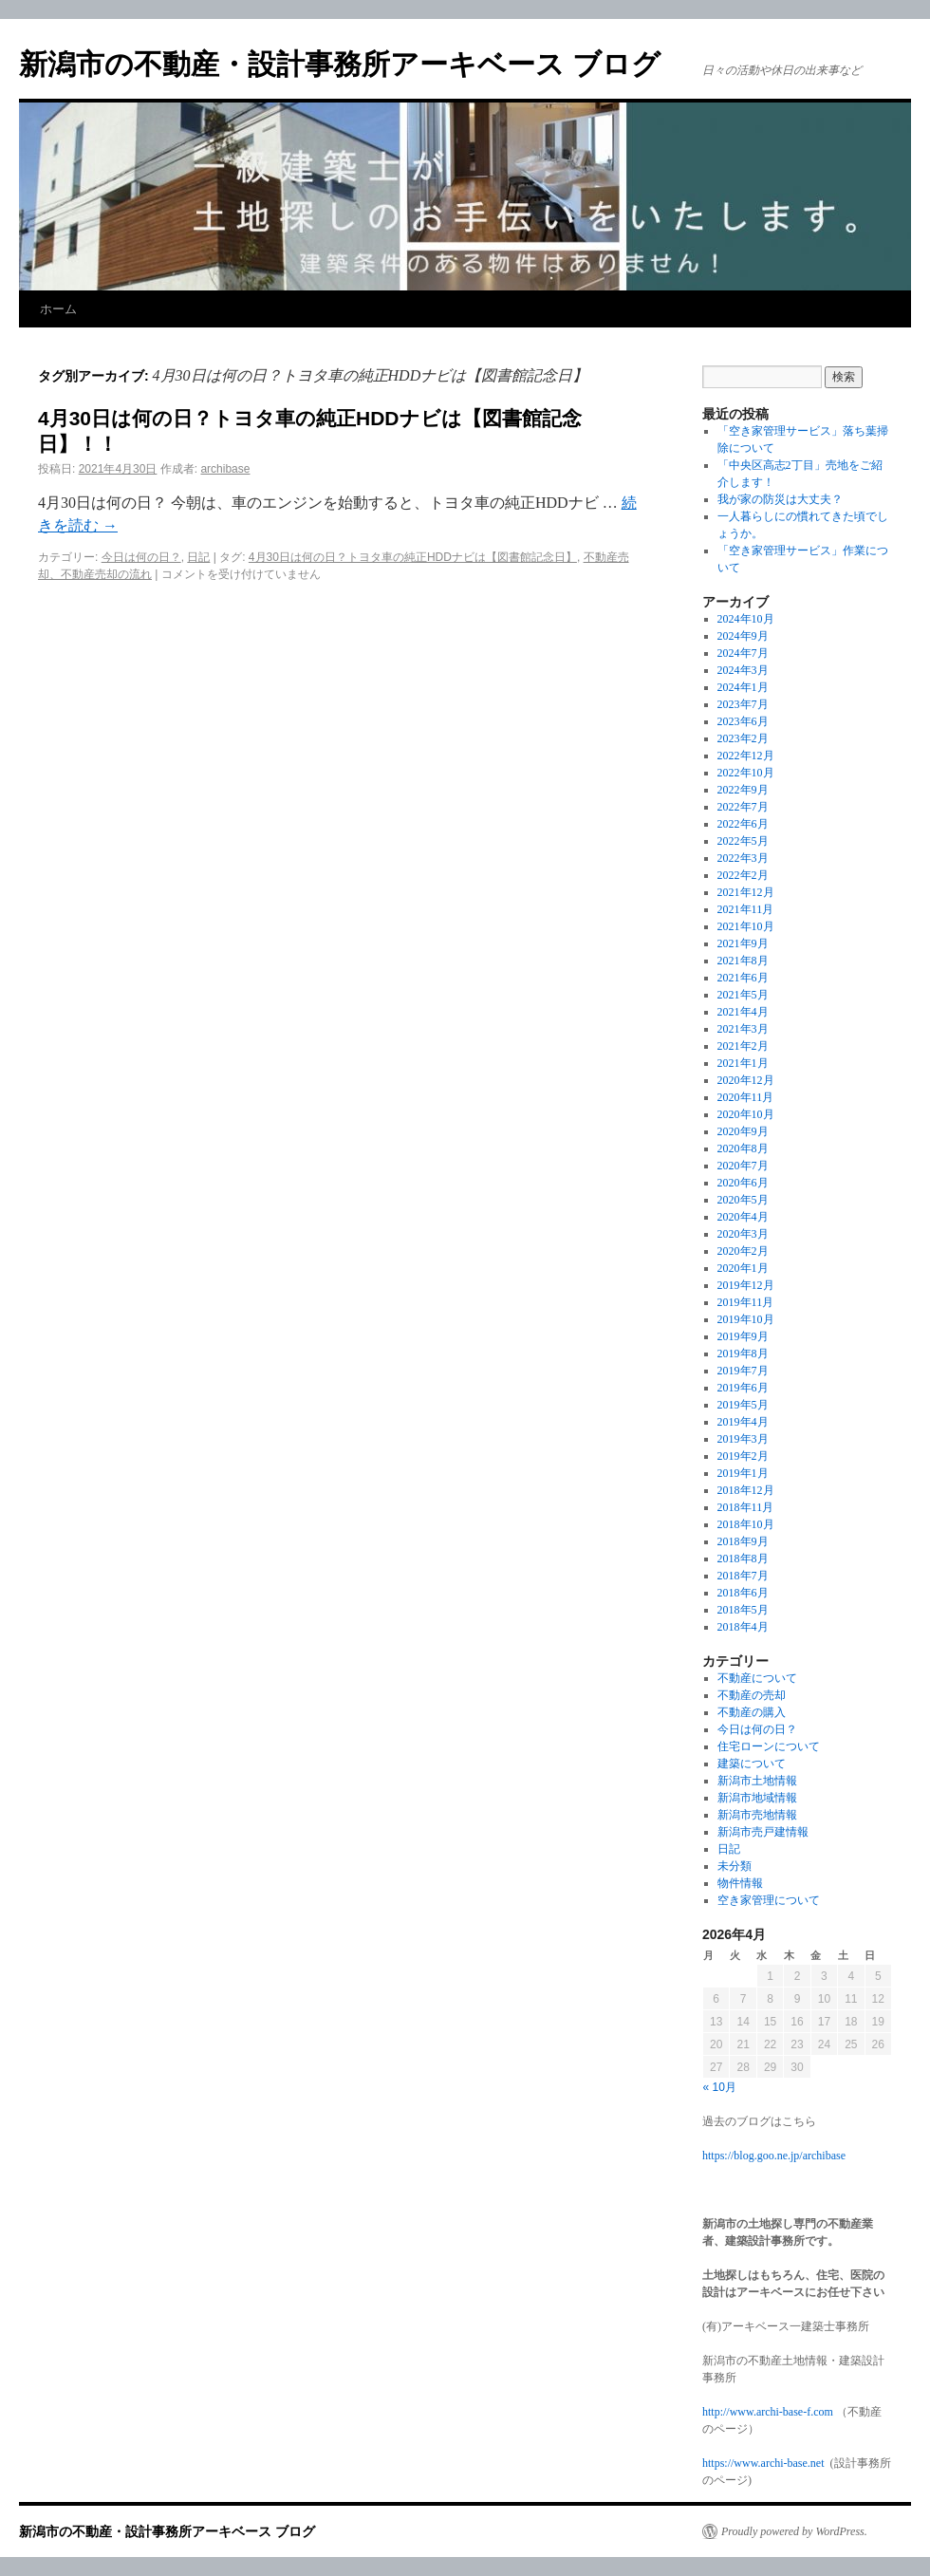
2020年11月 (745, 1097)
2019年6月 (743, 1387)
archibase (225, 469)
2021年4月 (743, 1011)
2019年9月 (743, 1336)
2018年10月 (745, 1524)
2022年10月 (745, 772)
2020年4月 (743, 1216)
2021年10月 (745, 926)
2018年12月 (745, 1490)
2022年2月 (743, 875)
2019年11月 (745, 1302)
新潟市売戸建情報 (763, 1832)
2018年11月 (745, 1507)
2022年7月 (743, 806)
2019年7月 (743, 1370)
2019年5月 (743, 1404)
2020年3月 (743, 1234)
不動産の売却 (751, 1695)
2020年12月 (745, 1080)
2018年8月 (743, 1558)
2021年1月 (743, 1063)
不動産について (757, 1678)
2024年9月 (743, 636)
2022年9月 (743, 789)
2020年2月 (743, 1251)
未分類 (734, 1866)
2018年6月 (743, 1592)
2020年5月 (743, 1199)
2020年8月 (743, 1148)
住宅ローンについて (768, 1746)
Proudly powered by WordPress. (794, 2531)
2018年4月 (743, 1626)
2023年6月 (743, 721)
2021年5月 (743, 994)
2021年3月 (743, 1029)
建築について (751, 1763)
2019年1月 (743, 1473)
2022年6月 (743, 824)
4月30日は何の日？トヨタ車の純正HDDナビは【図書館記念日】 (413, 557)
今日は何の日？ (141, 557)
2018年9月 (743, 1541)
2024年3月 (743, 670)
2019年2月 (743, 1456)
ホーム (58, 309)
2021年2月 (743, 1046)
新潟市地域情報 (757, 1797)
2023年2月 (743, 738)
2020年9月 (743, 1131)
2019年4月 (743, 1421)
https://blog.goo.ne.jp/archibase (774, 2155)
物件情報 (740, 1883)
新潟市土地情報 (757, 1780)
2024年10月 (745, 618)
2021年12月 (745, 892)
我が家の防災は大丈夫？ (780, 499)
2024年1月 (743, 687)
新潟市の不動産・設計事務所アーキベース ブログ (339, 64)
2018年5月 (743, 1609)
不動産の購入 (751, 1712)
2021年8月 (743, 960)
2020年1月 (743, 1268)
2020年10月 (745, 1114)
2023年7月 (743, 704)
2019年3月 (743, 1439)
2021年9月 (743, 943)
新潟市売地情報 (757, 1814)
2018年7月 (743, 1575)
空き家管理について (768, 1900)
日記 (198, 557)
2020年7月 (743, 1165)
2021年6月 (743, 977)
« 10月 (719, 2087)
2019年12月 (745, 1285)
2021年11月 (745, 909)
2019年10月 (745, 1319)
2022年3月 (743, 858)
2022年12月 (745, 755)
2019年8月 (743, 1353)
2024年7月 (743, 653)
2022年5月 (743, 841)
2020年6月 (743, 1182)
